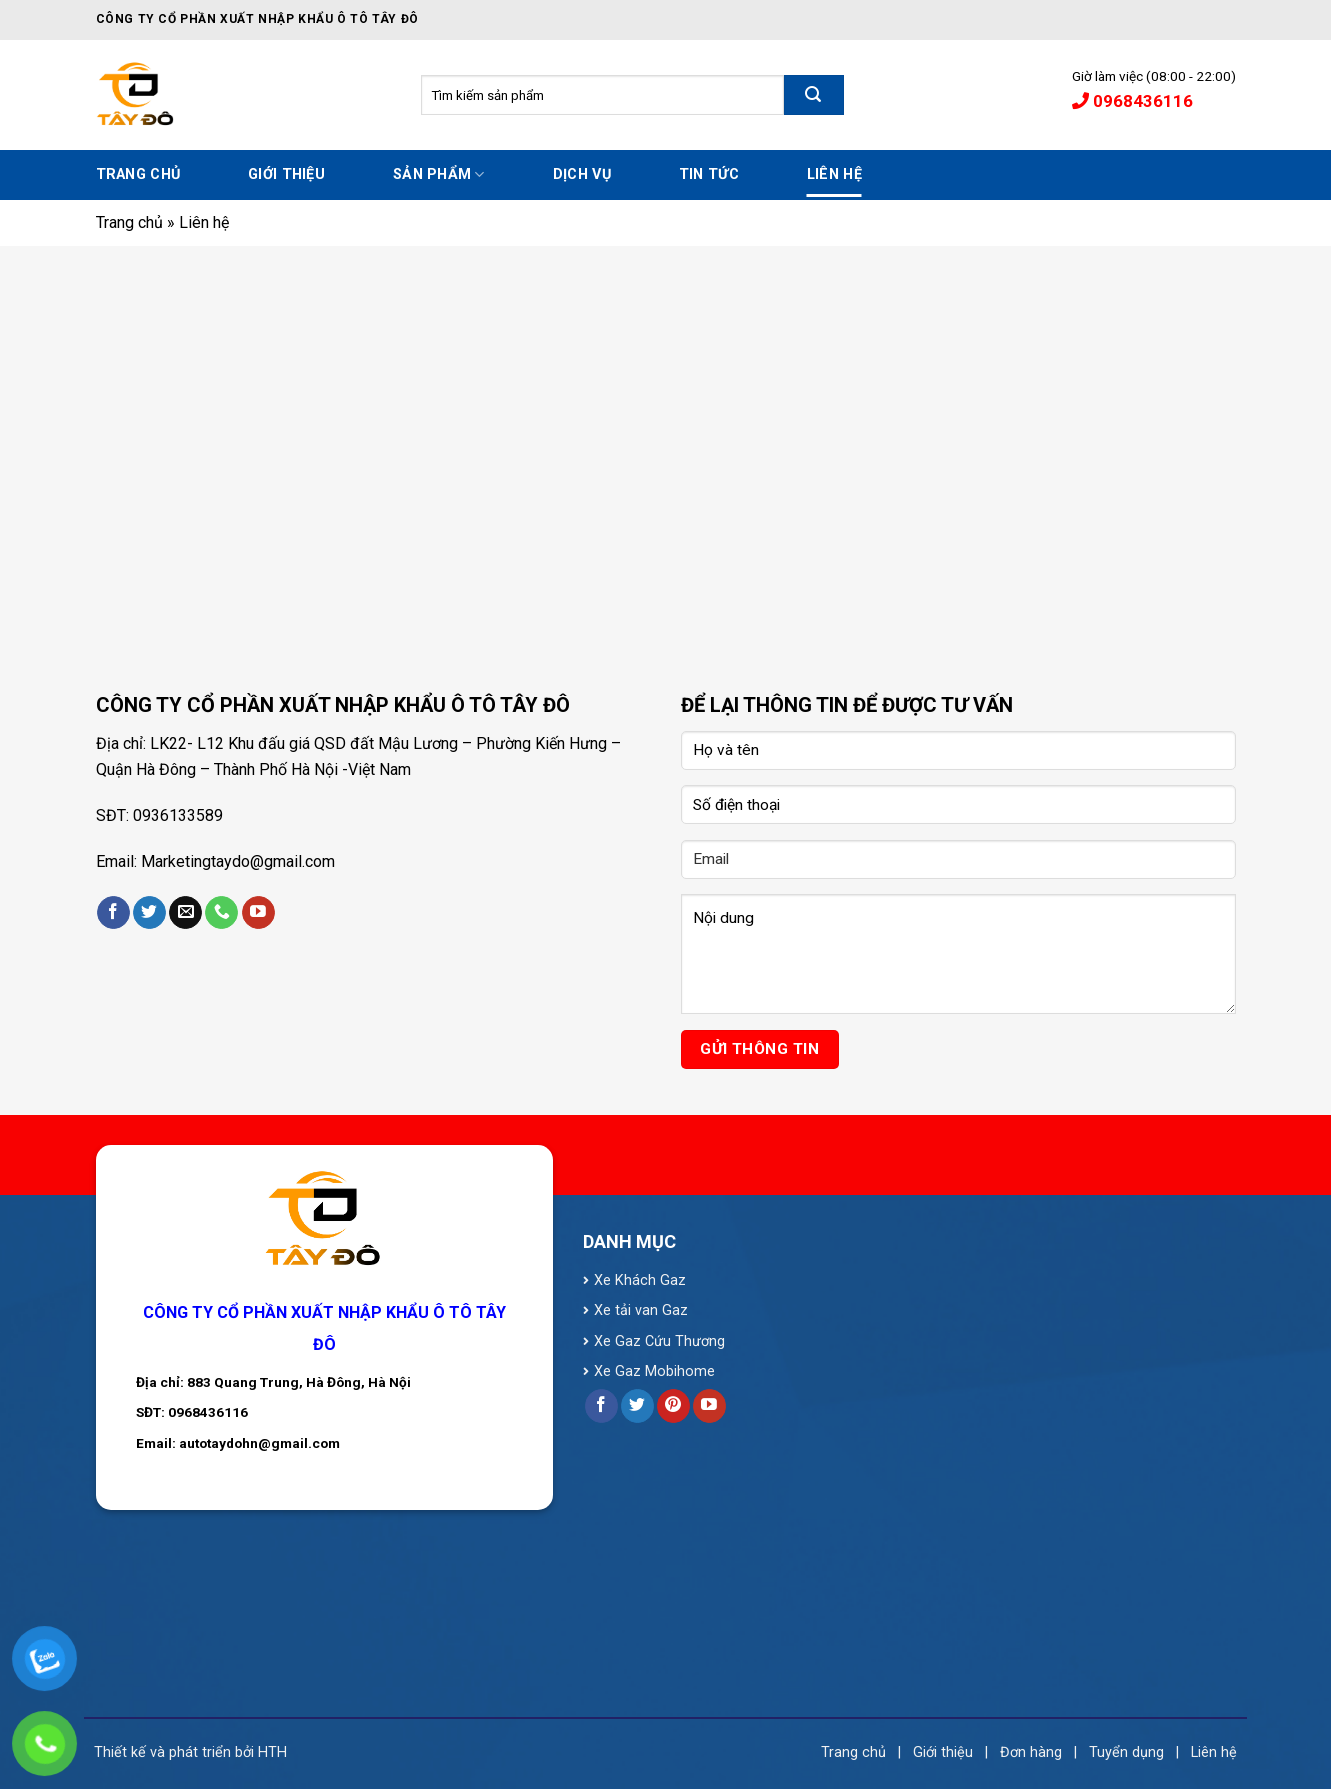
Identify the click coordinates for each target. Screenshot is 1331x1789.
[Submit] (814, 95)
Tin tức (709, 174)
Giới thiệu (286, 174)
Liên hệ (834, 174)
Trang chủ (138, 174)
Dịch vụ (582, 174)
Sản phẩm (439, 174)
